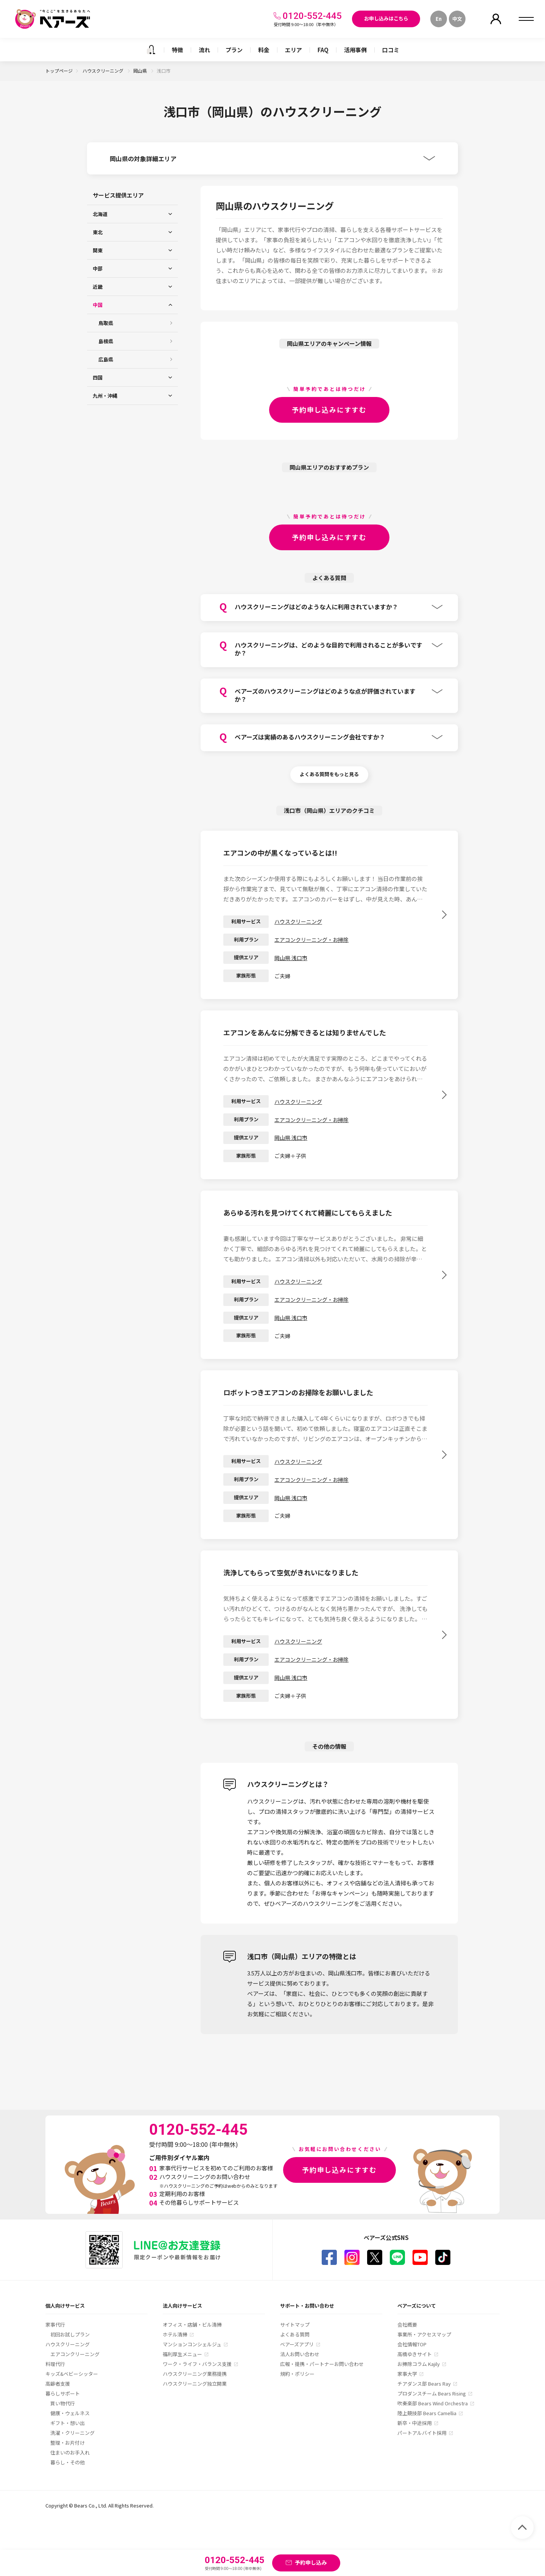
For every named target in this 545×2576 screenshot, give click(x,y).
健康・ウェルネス (70, 2413)
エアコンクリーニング (75, 2354)
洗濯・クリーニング (72, 2432)
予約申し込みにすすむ (329, 409)
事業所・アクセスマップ (424, 2334)
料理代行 (55, 2363)
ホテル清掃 (175, 2334)
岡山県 (140, 70)
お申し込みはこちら (386, 18)
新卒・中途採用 (414, 2423)
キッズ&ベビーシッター (71, 2373)
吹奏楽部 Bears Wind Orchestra (432, 2403)
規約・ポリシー (297, 2373)
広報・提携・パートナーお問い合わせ (322, 2363)
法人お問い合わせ (299, 2354)
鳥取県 (105, 323)
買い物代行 (62, 2403)
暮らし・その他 (67, 2462)
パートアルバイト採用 (422, 2432)
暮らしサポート (62, 2393)
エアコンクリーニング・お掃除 (311, 939)
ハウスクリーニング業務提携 (195, 2373)
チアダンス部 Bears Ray (424, 2383)
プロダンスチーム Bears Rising (431, 2393)
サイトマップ (295, 2324)
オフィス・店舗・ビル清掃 (192, 2324)
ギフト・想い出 (67, 2423)
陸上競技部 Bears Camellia (426, 2413)
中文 (457, 18)
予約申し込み (311, 2562)
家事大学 (407, 2373)
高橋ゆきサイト (414, 2354)
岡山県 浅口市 (290, 958)
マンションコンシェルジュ (192, 2344)
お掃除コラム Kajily (418, 2363)
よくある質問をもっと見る (329, 774)
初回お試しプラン (70, 2334)
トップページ (59, 70)
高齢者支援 (57, 2383)
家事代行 (55, 2324)
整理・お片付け (67, 2442)
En (439, 18)
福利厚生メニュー (182, 2354)
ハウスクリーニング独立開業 (195, 2383)
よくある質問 (295, 2334)
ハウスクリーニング (104, 70)
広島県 (105, 359)
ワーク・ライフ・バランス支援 (197, 2363)
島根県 (105, 341)
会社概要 (407, 2324)
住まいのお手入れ (70, 2452)
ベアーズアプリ (297, 2344)
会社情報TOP (412, 2344)
